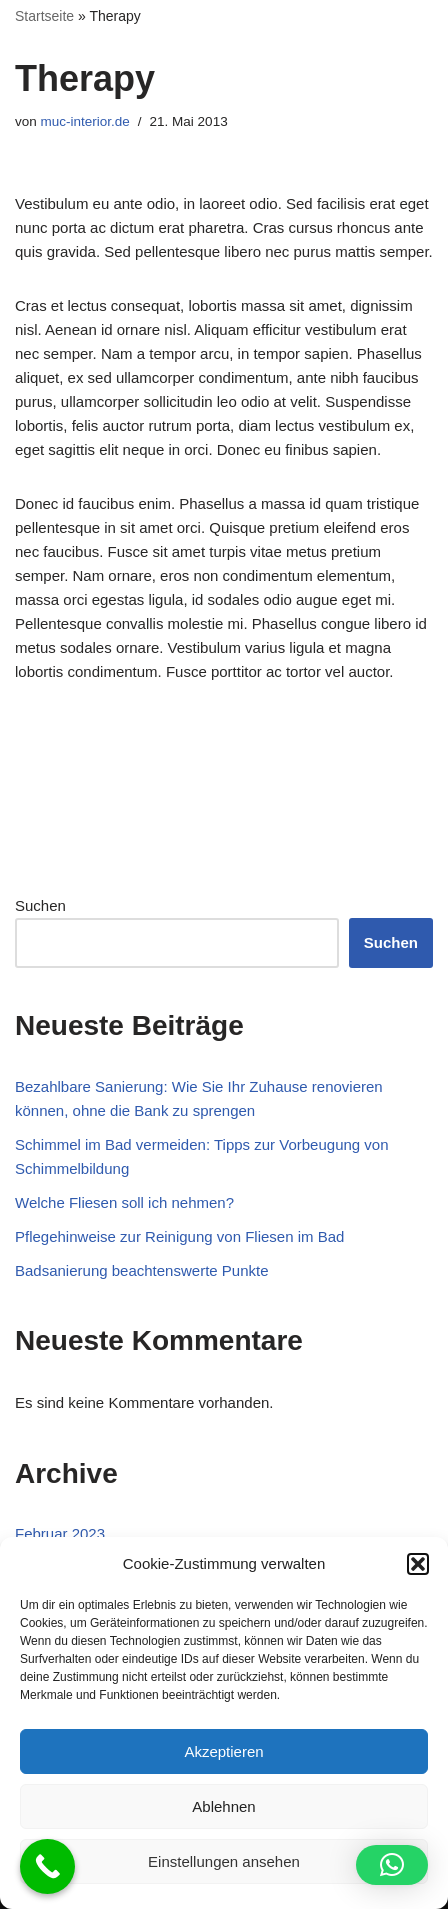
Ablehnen (223, 1806)
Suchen (40, 905)
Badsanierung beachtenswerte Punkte (142, 1270)
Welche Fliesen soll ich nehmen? (124, 1202)
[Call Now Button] (47, 1866)
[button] (418, 1564)
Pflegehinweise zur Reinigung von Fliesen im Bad (179, 1236)
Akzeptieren (223, 1751)
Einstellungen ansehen (224, 1861)
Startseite (44, 16)
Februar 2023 (60, 1533)
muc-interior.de (85, 121)
